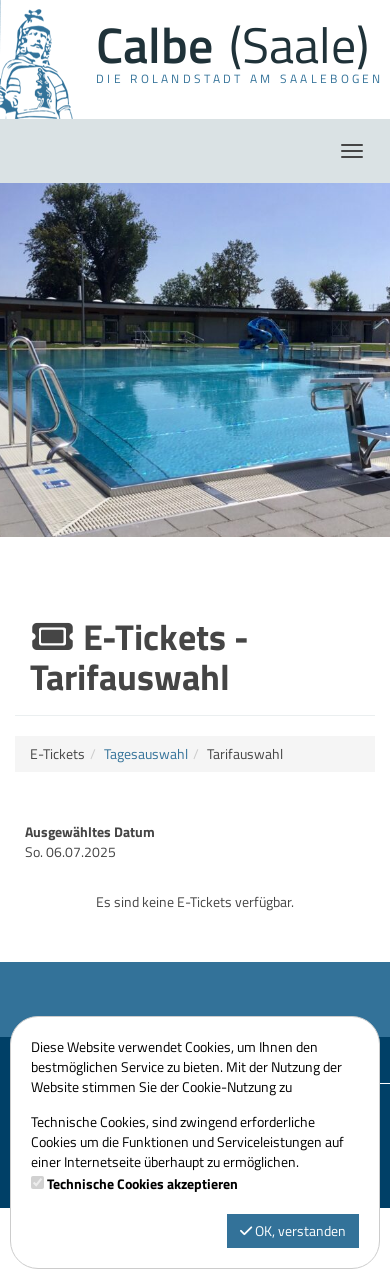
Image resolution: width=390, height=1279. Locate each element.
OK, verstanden (293, 1230)
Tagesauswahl (146, 753)
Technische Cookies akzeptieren (142, 1184)
